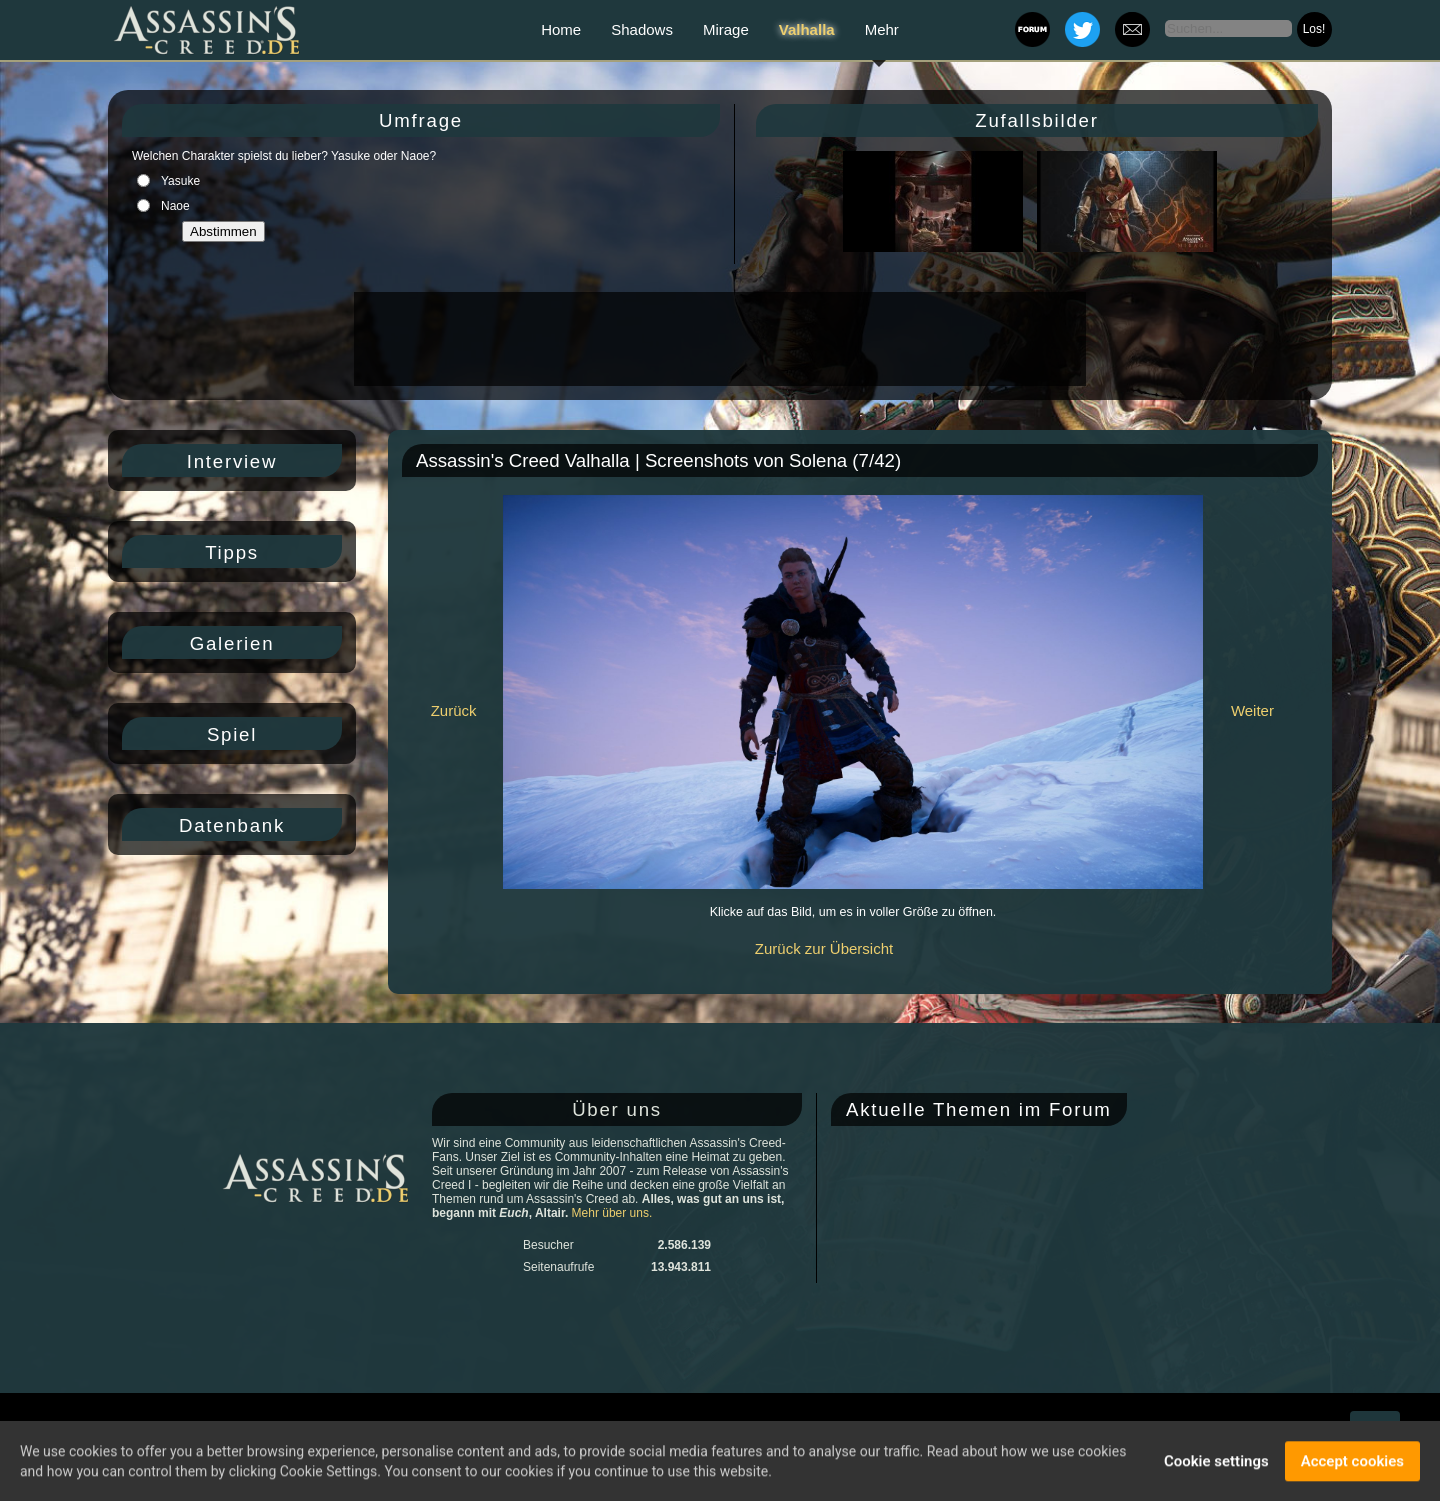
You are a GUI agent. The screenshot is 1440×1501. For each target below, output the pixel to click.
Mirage (726, 29)
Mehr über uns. (612, 1213)
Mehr (882, 29)
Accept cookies (1352, 1463)
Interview (232, 461)
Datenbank (232, 825)
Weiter (1252, 710)
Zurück (454, 710)
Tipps (232, 552)
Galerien (232, 643)
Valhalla (807, 29)
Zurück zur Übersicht (824, 948)
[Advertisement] (718, 339)
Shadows (642, 29)
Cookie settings (1216, 1463)
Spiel (232, 734)
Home (561, 29)
